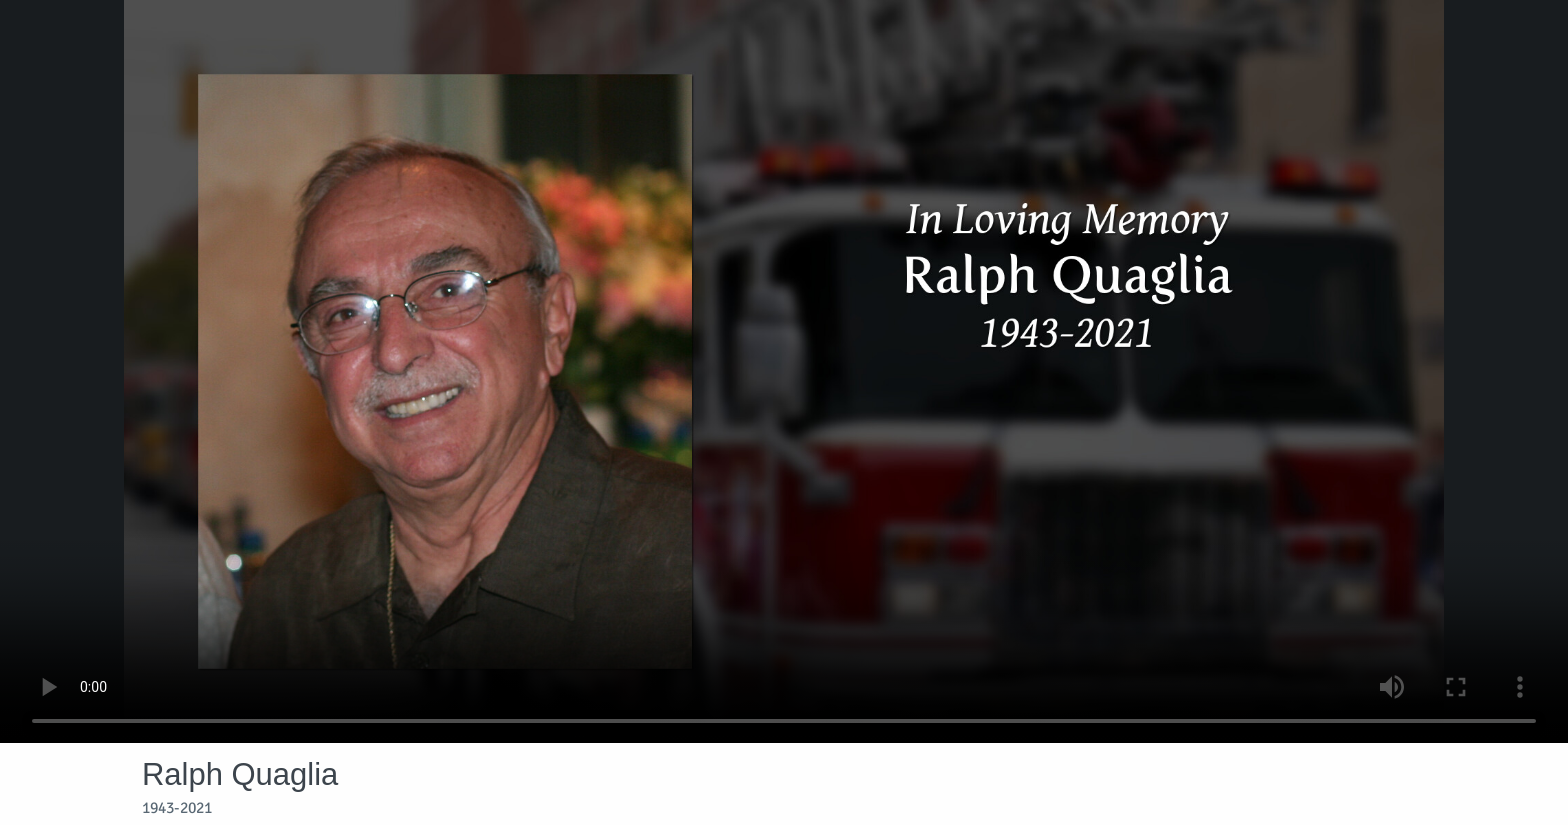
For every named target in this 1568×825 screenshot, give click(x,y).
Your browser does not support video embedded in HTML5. (784, 371)
